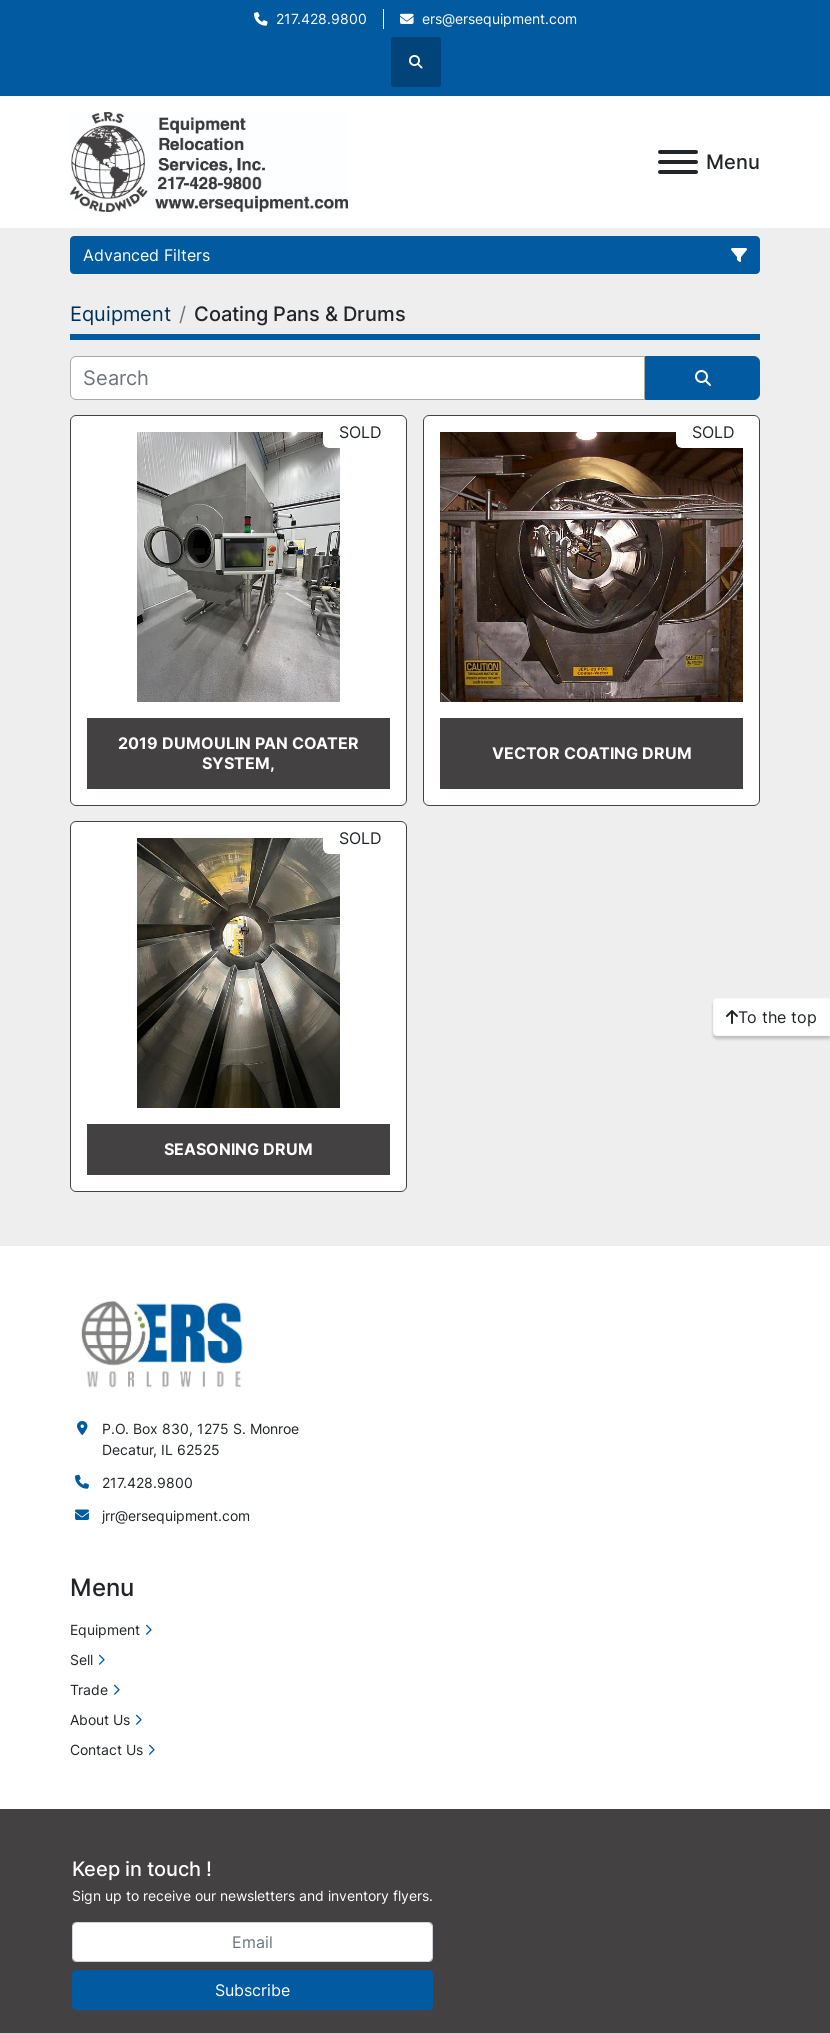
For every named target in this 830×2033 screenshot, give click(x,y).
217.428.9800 (321, 19)
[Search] (357, 378)
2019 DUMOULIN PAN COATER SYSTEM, (238, 752)
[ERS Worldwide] (163, 1342)
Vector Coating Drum (592, 753)
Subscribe (252, 1990)
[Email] (252, 1942)
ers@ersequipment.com (499, 19)
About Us (100, 1719)
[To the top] (771, 1017)
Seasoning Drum (238, 1149)
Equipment (105, 1629)
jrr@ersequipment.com (176, 1515)
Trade (89, 1689)
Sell (81, 1659)
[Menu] (678, 162)
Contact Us (106, 1749)
